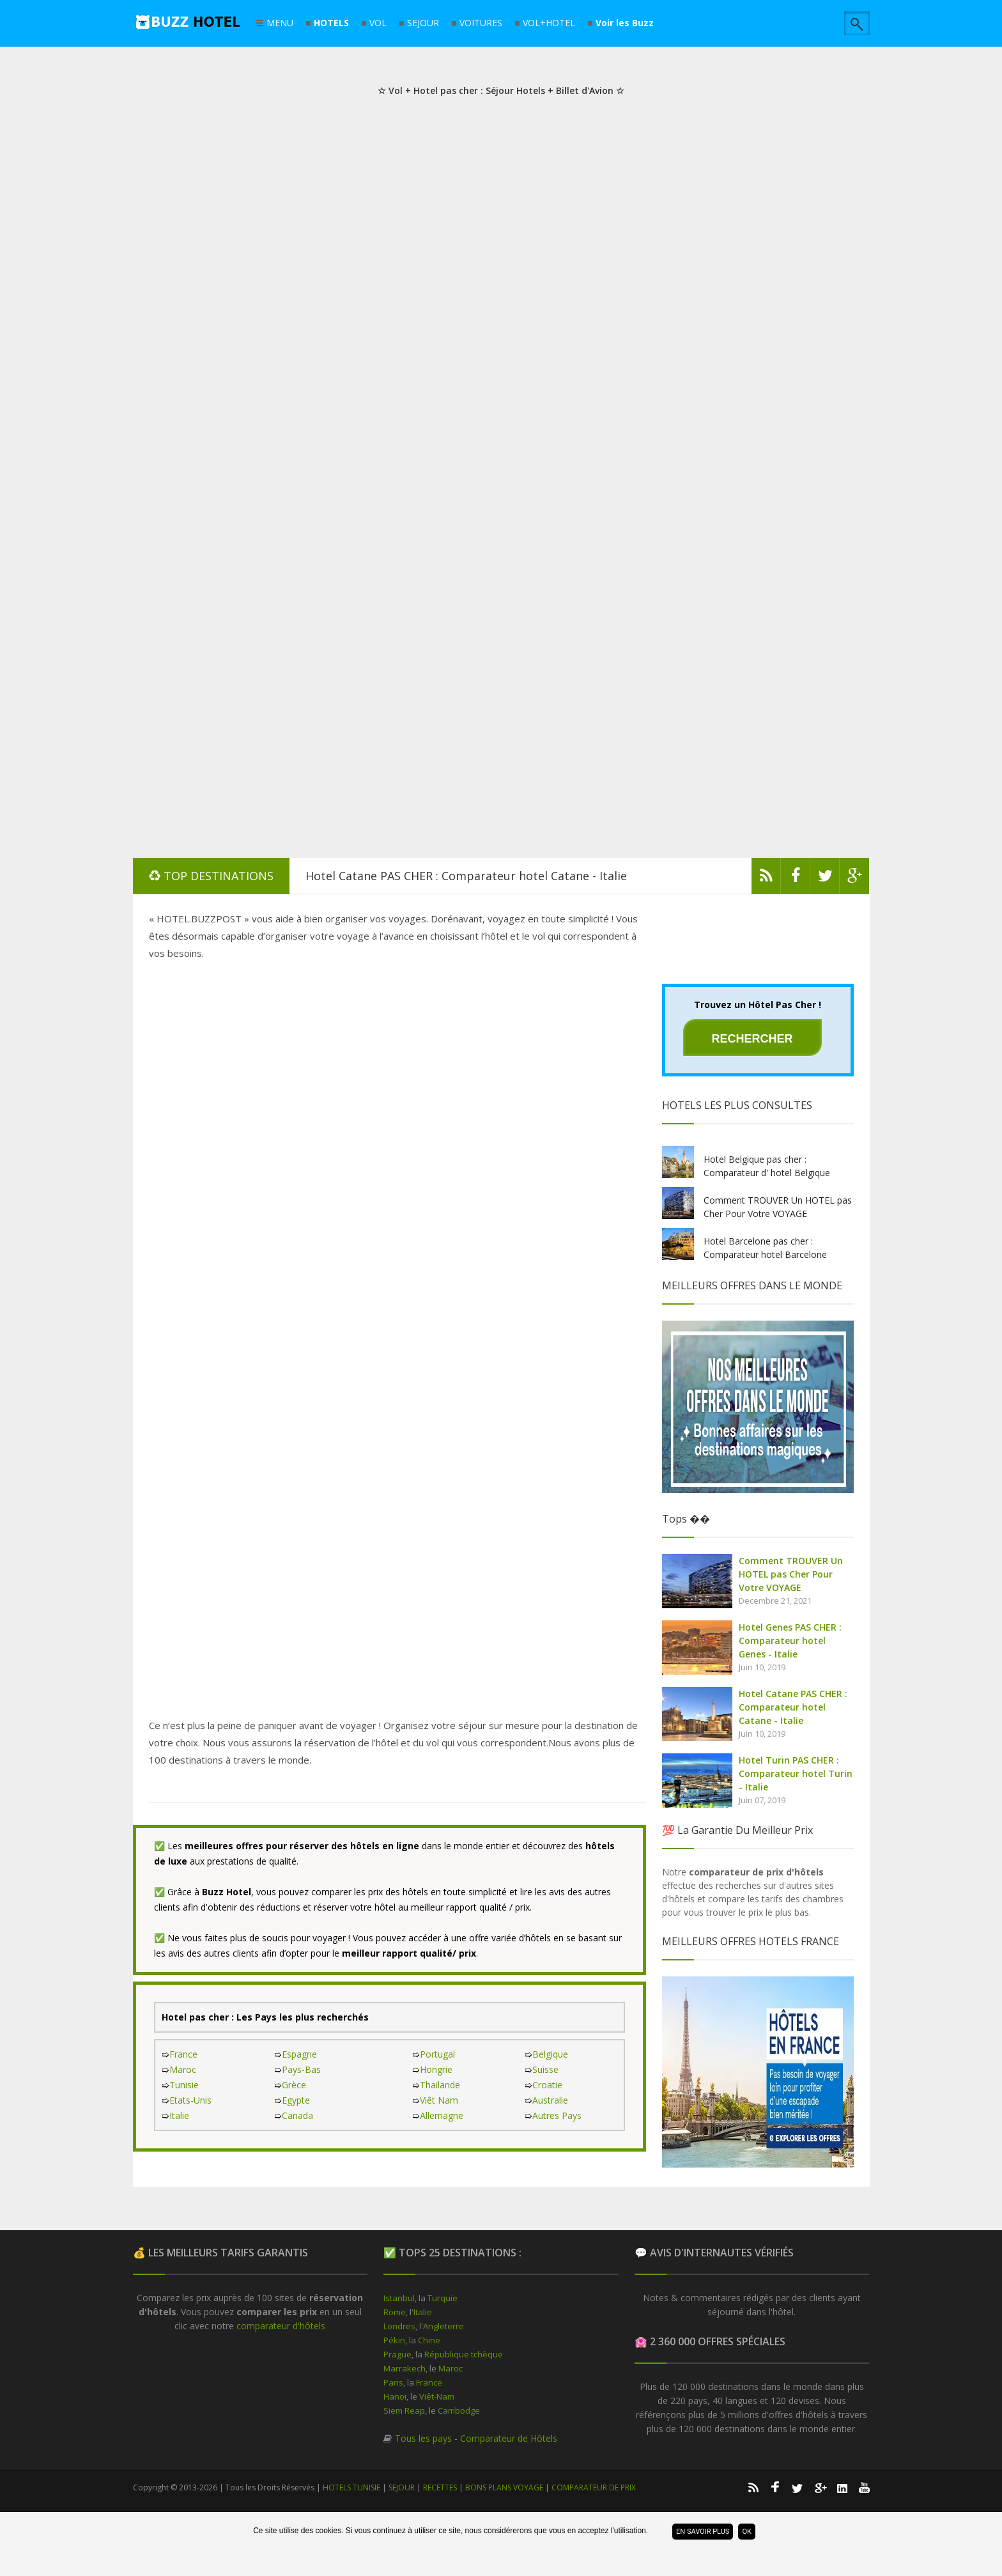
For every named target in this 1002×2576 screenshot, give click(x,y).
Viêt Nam (439, 2100)
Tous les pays (423, 2438)
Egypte (296, 2100)
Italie (179, 2115)
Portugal (437, 2054)
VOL (378, 23)
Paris (393, 2382)
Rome (394, 2312)
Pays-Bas (301, 2069)
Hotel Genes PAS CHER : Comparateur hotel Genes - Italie (790, 1640)
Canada (297, 2115)
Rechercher (752, 1038)
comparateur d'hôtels (280, 2326)
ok (746, 2531)
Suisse (545, 2069)
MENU (279, 23)
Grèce (294, 2085)
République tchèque (463, 2354)
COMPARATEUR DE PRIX (593, 2487)
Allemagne (441, 2115)
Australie (550, 2100)
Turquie (443, 2298)
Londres (399, 2326)
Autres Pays (557, 2115)
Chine (429, 2340)
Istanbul (399, 2298)
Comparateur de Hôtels (508, 2438)
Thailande (440, 2085)
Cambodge (459, 2410)
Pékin (394, 2340)
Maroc (182, 2069)
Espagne (299, 2054)
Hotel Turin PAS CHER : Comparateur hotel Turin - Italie (795, 1773)
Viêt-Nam (436, 2396)
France (183, 2054)
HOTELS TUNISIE (351, 2487)
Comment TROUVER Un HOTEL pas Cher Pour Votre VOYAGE (791, 1574)
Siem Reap (404, 2410)
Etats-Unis (190, 2100)
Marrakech (404, 2368)
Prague (397, 2354)
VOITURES (480, 23)
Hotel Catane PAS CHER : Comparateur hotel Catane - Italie (466, 875)
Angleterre (443, 2326)
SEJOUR (423, 23)
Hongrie (436, 2069)
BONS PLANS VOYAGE (504, 2487)
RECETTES (440, 2487)
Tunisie (184, 2085)
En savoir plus (702, 2531)
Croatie (547, 2085)
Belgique (550, 2054)
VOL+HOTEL (549, 23)
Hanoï (394, 2396)
